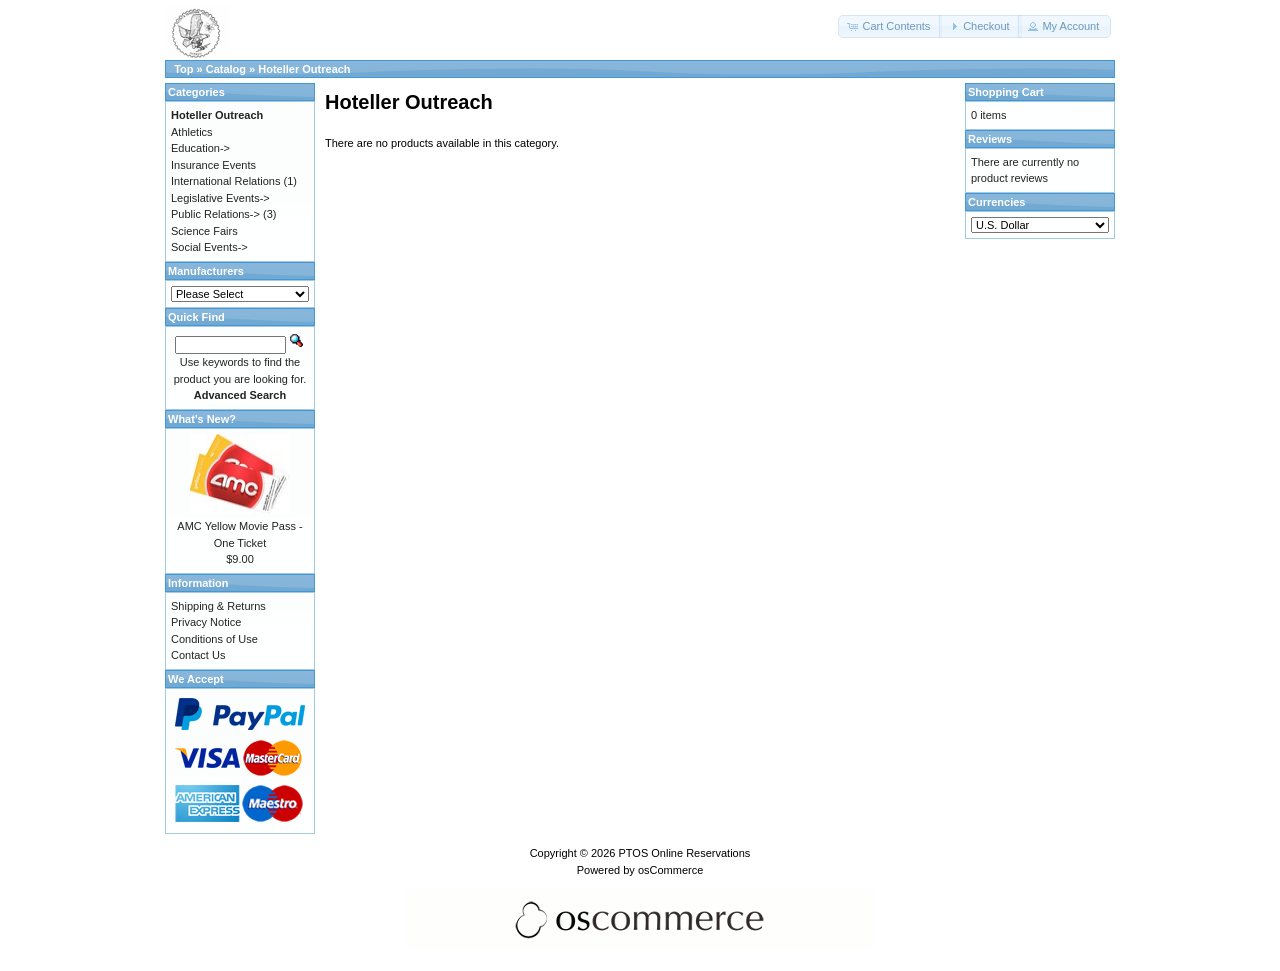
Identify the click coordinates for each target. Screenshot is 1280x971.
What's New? (202, 419)
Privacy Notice (206, 622)
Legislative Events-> (220, 198)
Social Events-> (209, 247)
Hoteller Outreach (304, 69)
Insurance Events (213, 165)
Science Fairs (204, 231)
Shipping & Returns (218, 606)
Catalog (226, 69)
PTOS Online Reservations (684, 853)
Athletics (192, 132)
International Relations (225, 181)
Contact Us (198, 655)
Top (183, 69)
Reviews (990, 139)
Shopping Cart (1006, 92)
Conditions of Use (214, 639)
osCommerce (670, 870)
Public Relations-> (215, 214)
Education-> (200, 148)
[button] (890, 26)
